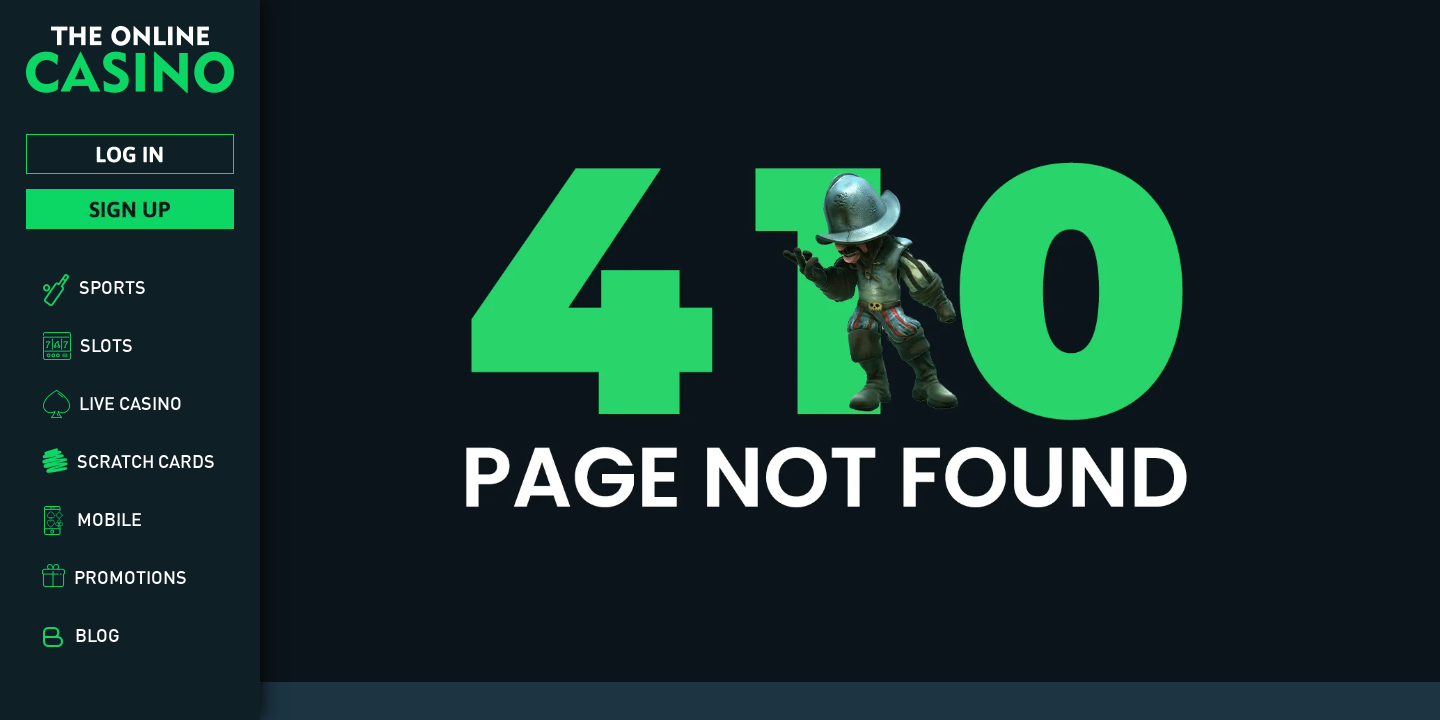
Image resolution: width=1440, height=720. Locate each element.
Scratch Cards (146, 461)
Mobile (109, 519)
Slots (106, 345)
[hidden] (261, 683)
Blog (97, 635)
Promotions (130, 577)
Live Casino (130, 403)
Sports (112, 287)
